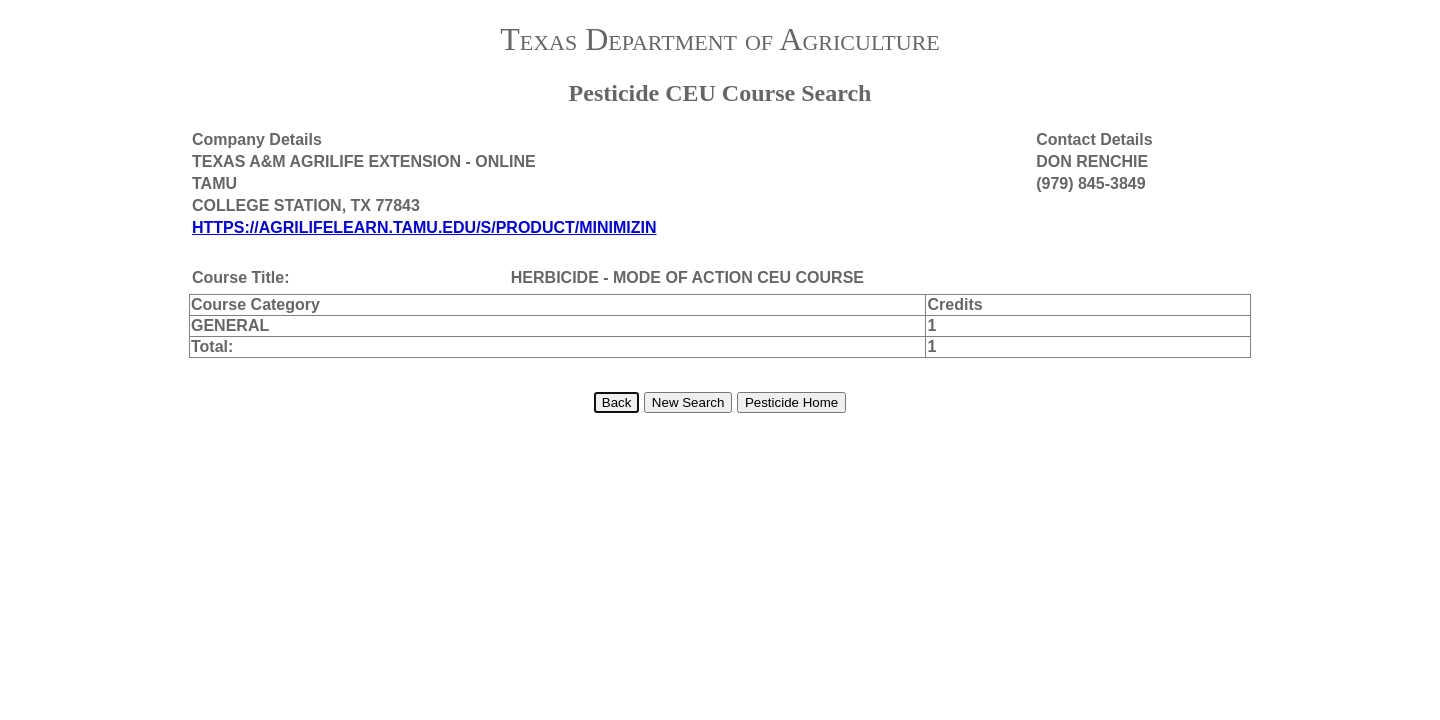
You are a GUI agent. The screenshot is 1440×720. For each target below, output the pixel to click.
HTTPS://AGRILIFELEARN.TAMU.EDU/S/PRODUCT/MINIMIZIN (424, 227)
